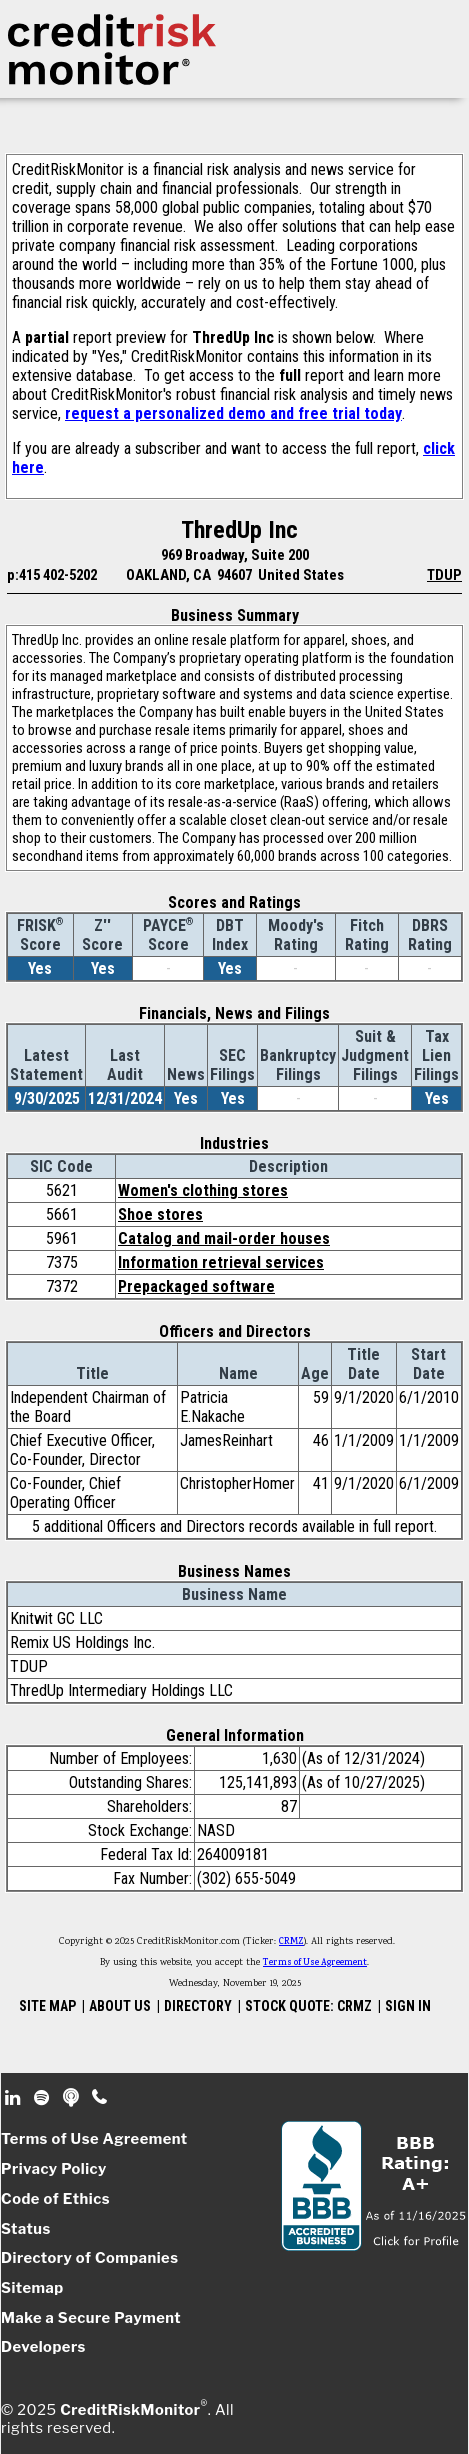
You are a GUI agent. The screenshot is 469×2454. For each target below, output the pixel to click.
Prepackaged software (196, 1286)
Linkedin (15, 2098)
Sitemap (32, 2288)
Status (26, 2229)
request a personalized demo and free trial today (233, 413)
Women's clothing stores (203, 1190)
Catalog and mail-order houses (224, 1238)
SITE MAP (47, 2006)
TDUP (444, 575)
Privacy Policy (54, 2169)
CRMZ (291, 1942)
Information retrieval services (221, 1262)
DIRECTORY (198, 2006)
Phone (100, 2098)
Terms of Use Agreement (315, 1963)
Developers (43, 2347)
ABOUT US (120, 2006)
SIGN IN (408, 2006)
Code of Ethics (55, 2199)
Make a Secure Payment (91, 2318)
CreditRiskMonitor (130, 2410)
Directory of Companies (89, 2258)
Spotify (43, 2098)
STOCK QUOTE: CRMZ (308, 2006)
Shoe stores (160, 1214)
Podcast (72, 2098)
